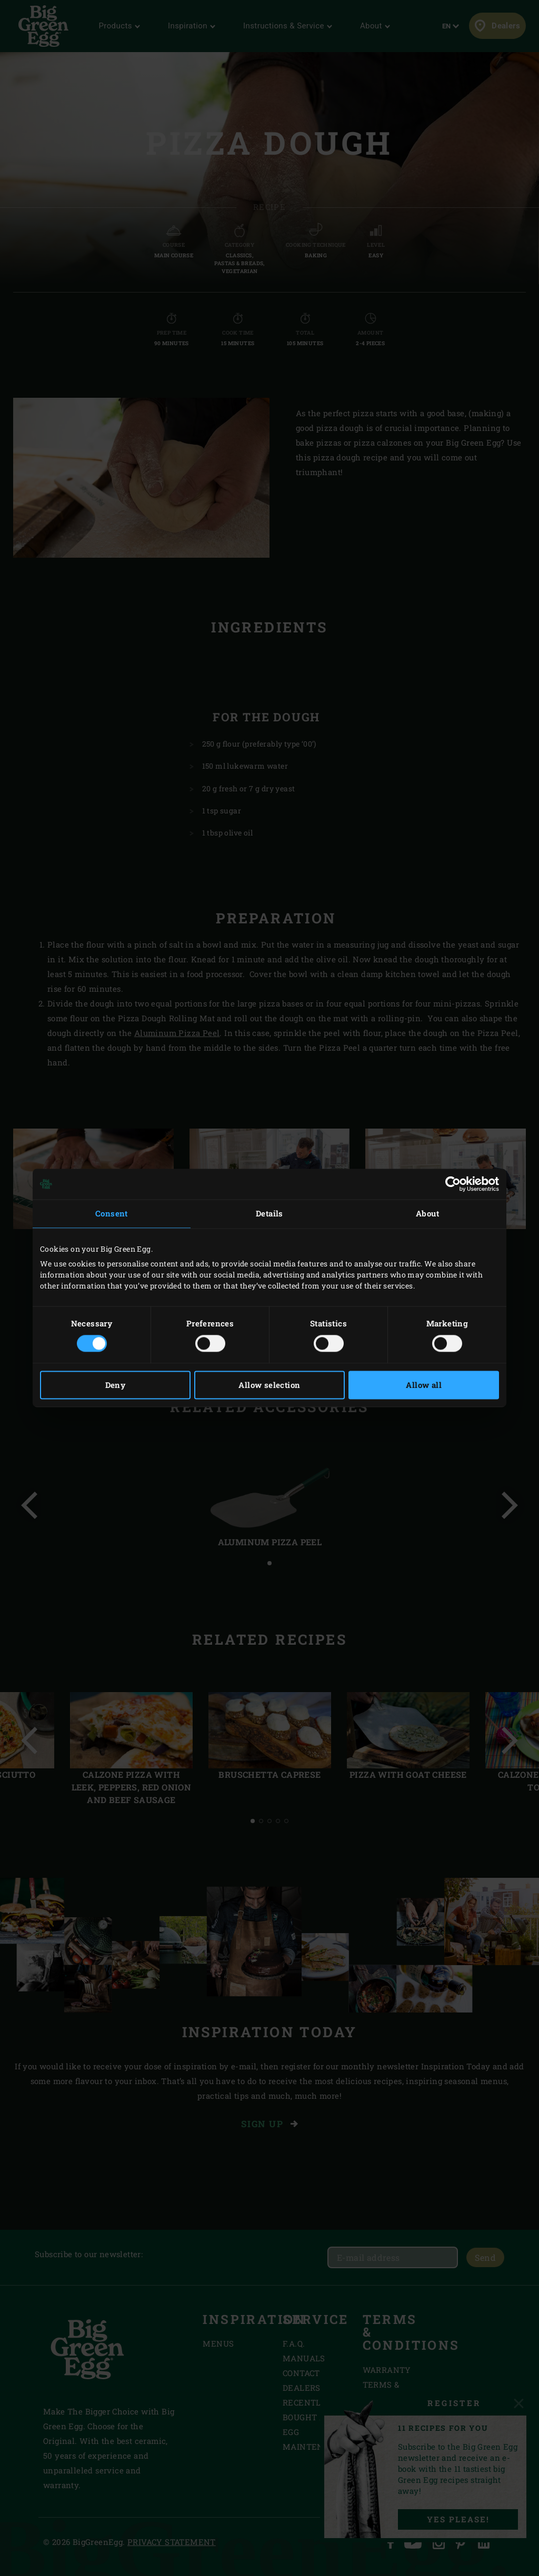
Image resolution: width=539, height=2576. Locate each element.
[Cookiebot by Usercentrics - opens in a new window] (453, 1184)
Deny (115, 1385)
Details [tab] (269, 1213)
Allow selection (269, 1385)
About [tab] (427, 1213)
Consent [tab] (111, 1213)
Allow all (424, 1385)
